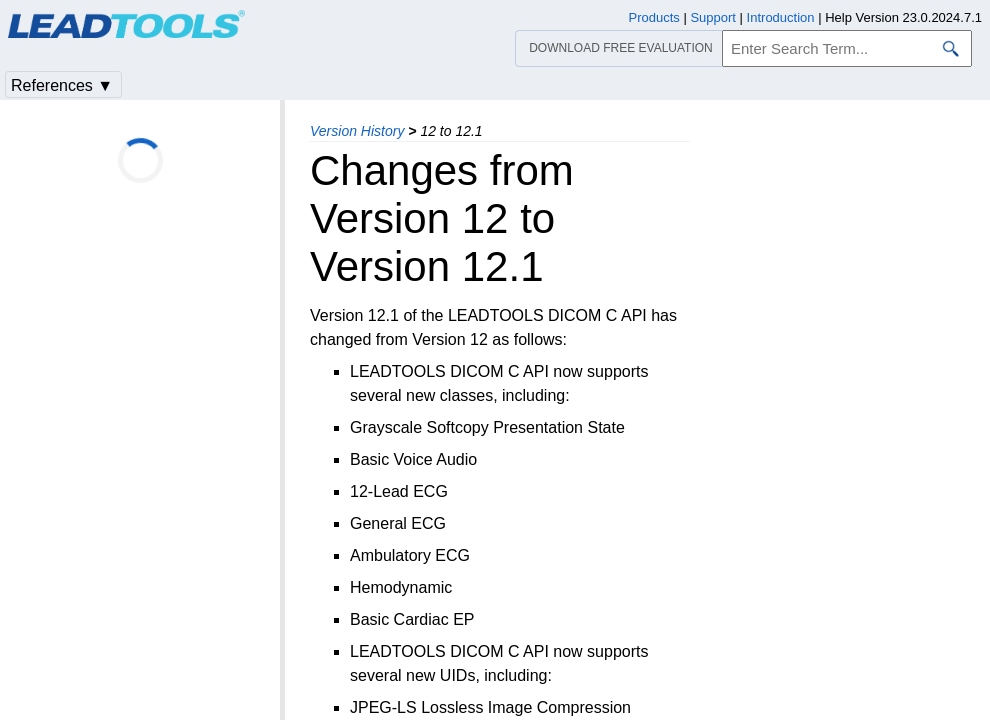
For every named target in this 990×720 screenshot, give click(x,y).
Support (713, 17)
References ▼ (62, 85)
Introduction (781, 17)
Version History (357, 131)
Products (654, 17)
